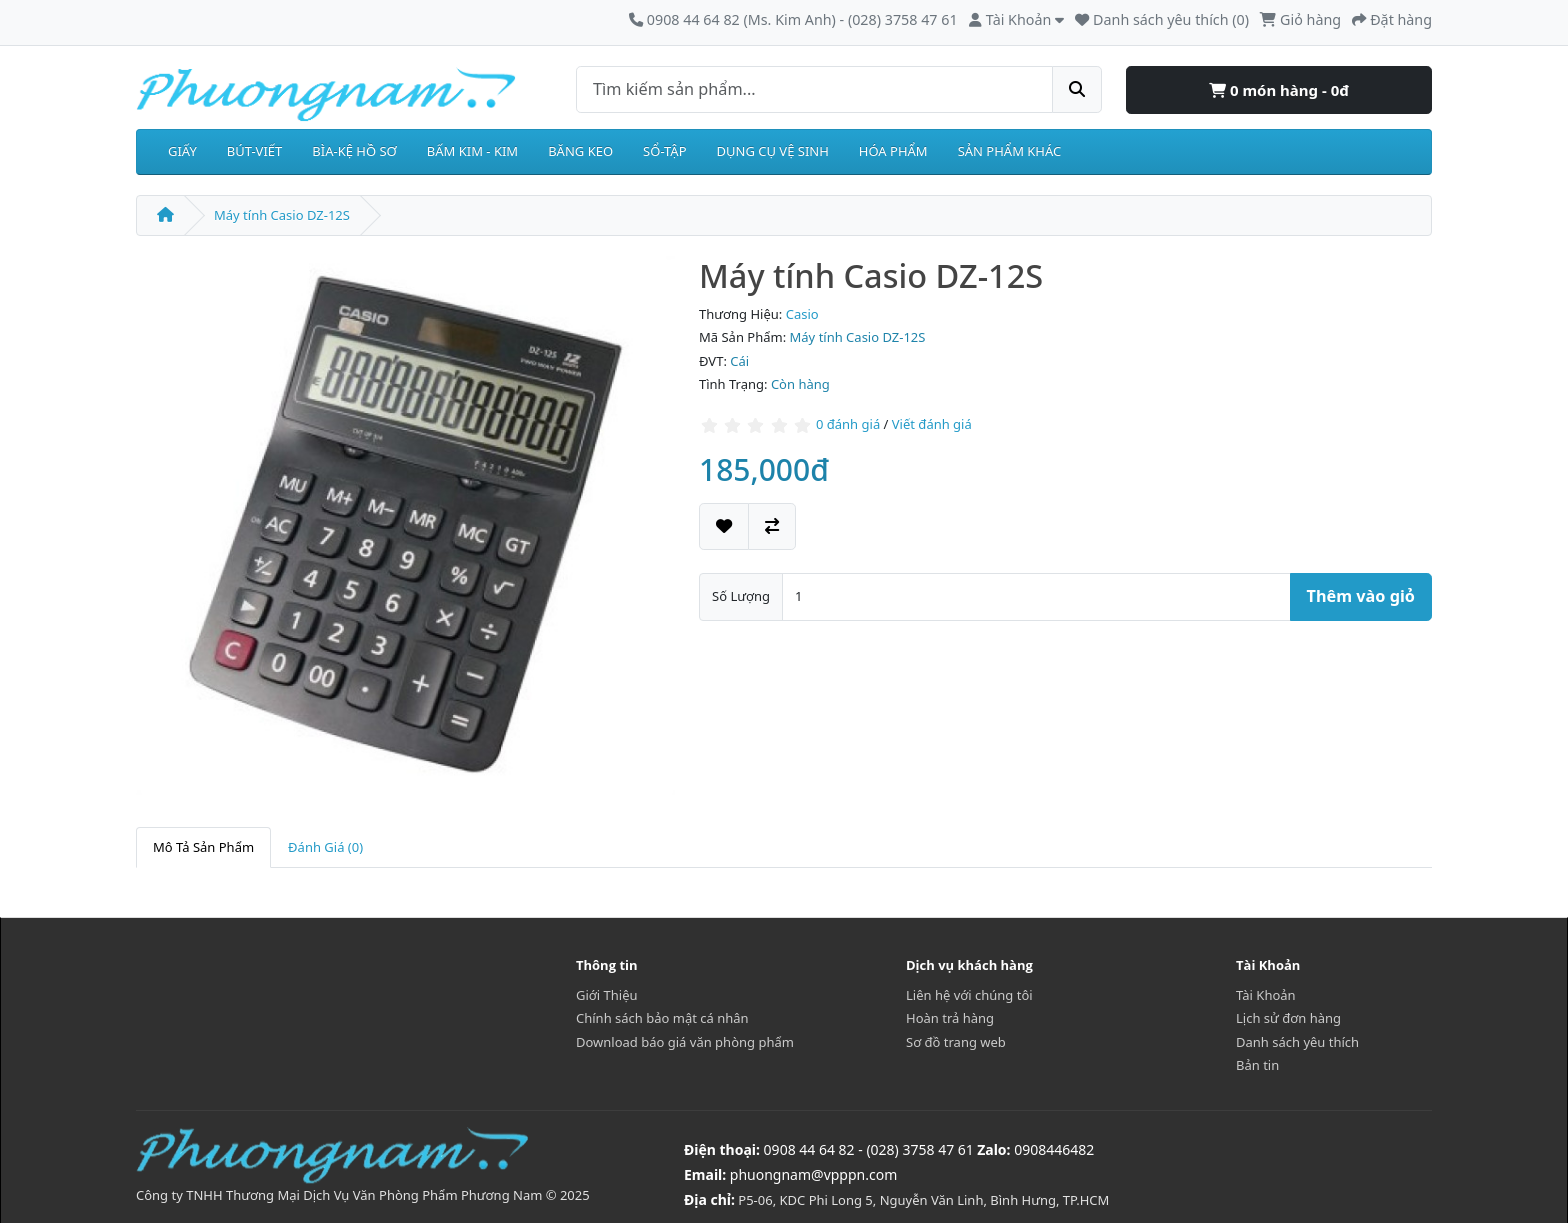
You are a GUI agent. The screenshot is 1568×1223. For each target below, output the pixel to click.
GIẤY (182, 151)
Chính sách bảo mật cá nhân (662, 1018)
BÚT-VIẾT (255, 151)
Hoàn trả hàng (950, 1018)
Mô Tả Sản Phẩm (203, 847)
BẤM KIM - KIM (472, 151)
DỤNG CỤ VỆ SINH (773, 151)
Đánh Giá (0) (325, 847)
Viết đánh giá (932, 424)
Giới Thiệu (607, 995)
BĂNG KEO (580, 151)
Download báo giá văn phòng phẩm (685, 1042)
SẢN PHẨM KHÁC (1010, 151)
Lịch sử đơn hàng (1288, 1018)
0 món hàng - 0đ (1279, 90)
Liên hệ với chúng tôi (969, 995)
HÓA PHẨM (893, 151)
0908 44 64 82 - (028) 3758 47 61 (869, 1149)
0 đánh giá (848, 424)
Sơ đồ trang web (956, 1042)
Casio (802, 314)
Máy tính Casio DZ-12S (282, 215)
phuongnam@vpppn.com (813, 1174)
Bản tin (1257, 1065)
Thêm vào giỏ (1361, 596)
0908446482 (1054, 1149)
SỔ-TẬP (664, 151)
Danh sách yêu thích (1297, 1042)
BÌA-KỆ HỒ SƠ (354, 151)
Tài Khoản (1266, 995)
